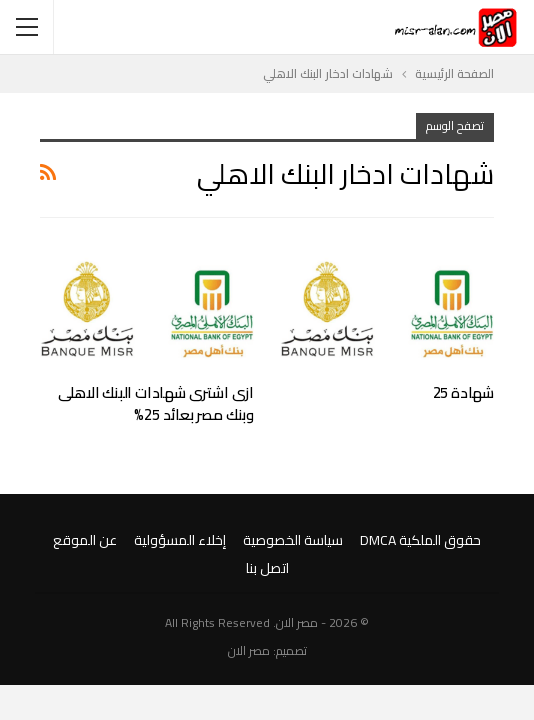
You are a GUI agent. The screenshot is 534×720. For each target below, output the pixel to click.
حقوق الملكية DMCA (420, 540)
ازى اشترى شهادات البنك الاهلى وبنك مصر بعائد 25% (156, 403)
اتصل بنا (267, 568)
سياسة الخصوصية (293, 540)
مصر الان (249, 650)
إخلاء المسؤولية (180, 540)
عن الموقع (85, 540)
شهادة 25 (463, 392)
